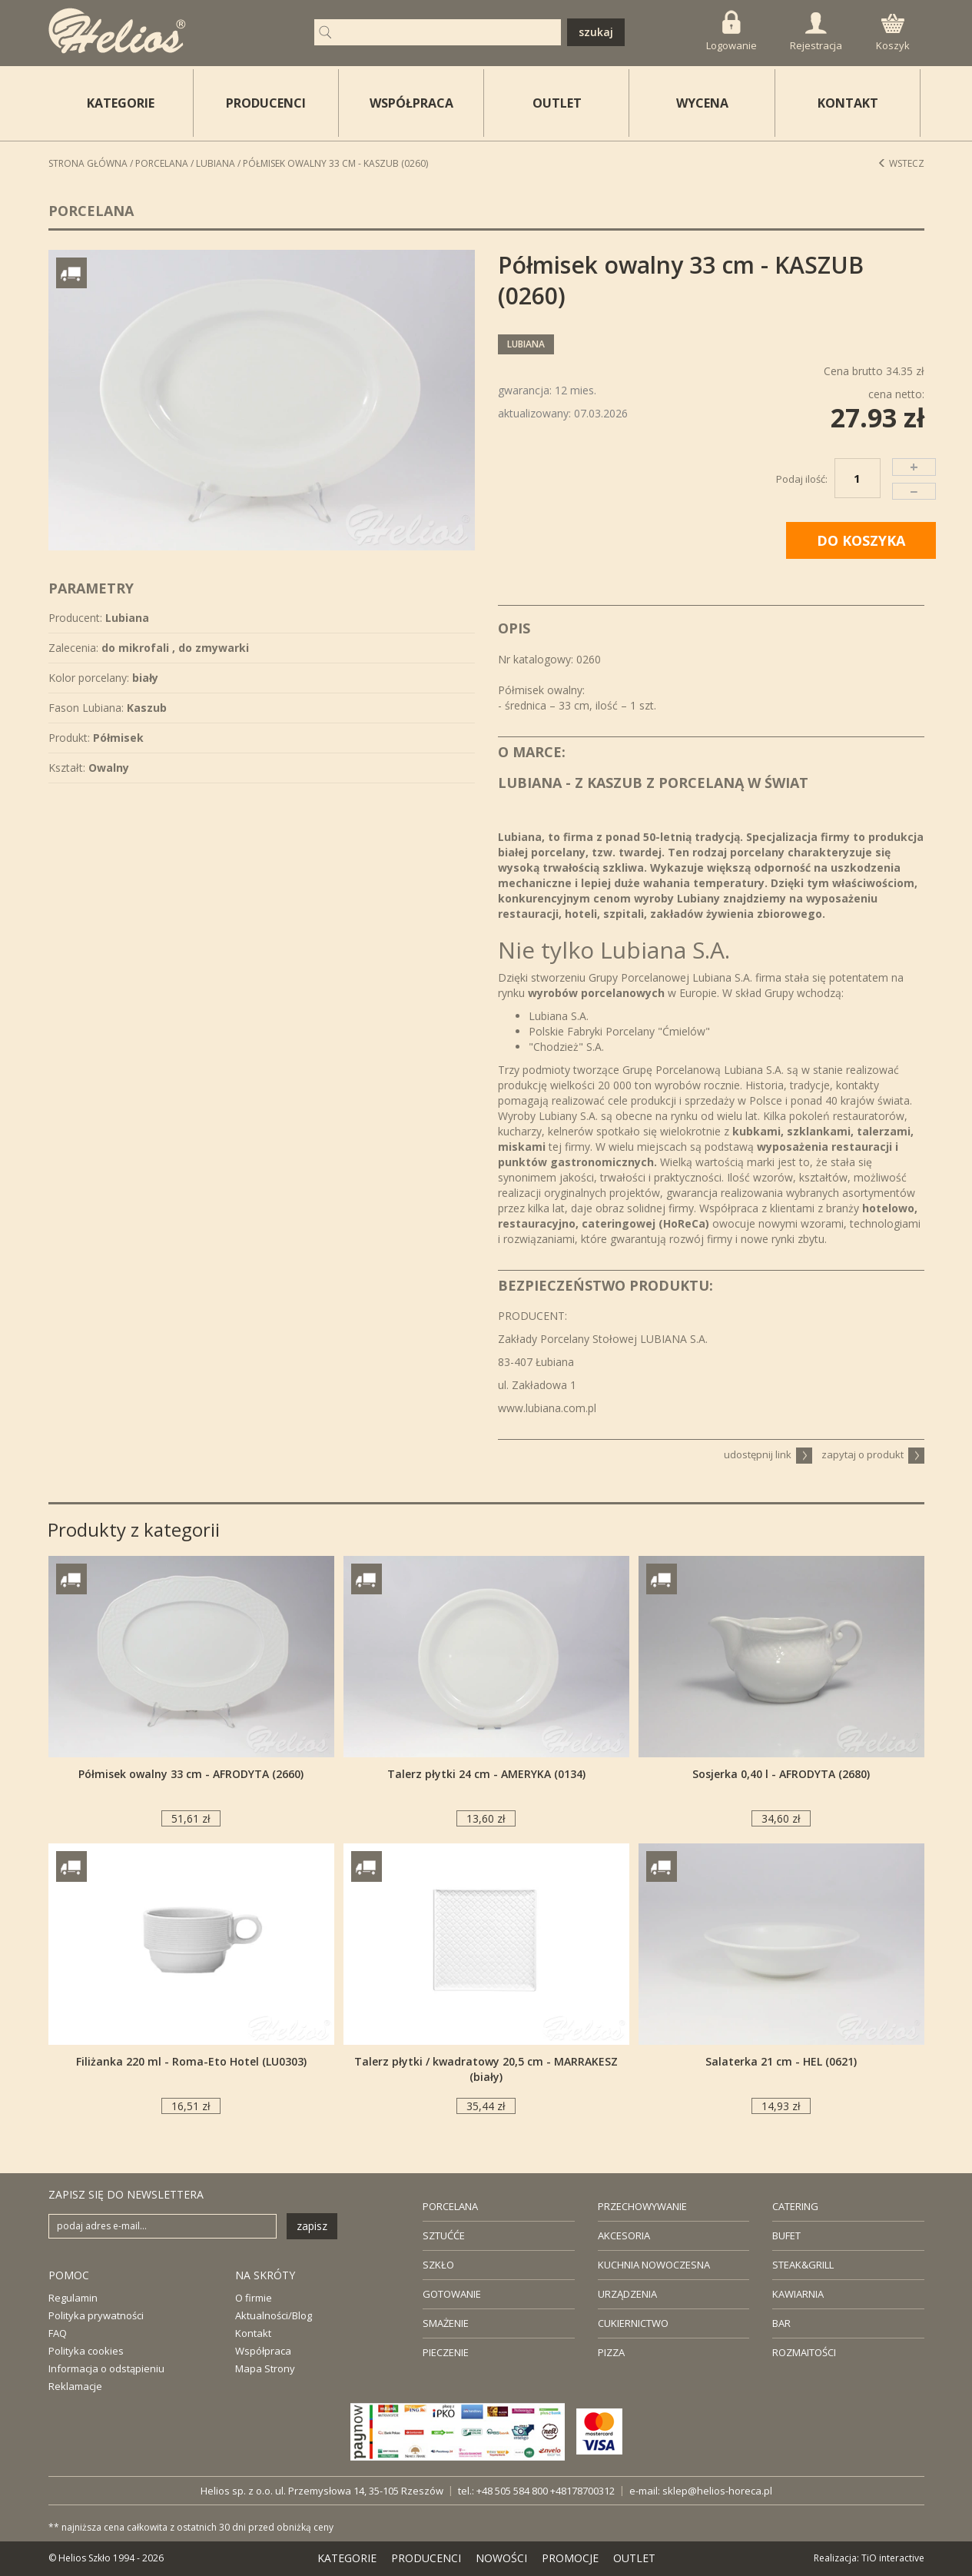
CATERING (795, 2206)
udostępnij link (768, 1454)
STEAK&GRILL (803, 2265)
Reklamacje (75, 2386)
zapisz (312, 2226)
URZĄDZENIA (627, 2294)
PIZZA (611, 2352)
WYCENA (702, 103)
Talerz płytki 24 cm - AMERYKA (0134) (486, 1774)
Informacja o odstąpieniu (106, 2368)
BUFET (786, 2235)
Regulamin (73, 2298)
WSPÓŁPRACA (411, 103)
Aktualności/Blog (273, 2315)
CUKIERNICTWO (633, 2323)
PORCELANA (450, 2206)
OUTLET (557, 103)
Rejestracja (816, 32)
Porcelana (161, 163)
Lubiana (215, 163)
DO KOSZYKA (861, 540)
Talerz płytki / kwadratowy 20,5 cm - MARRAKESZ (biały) (486, 2069)
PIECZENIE (446, 2352)
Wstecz (900, 163)
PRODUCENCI (266, 103)
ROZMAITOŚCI (804, 2352)
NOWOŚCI (501, 2558)
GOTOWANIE (452, 2294)
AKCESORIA (624, 2235)
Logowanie (731, 31)
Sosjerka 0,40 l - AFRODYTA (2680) (781, 1774)
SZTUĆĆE (444, 2235)
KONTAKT (848, 103)
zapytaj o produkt (872, 1454)
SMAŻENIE (446, 2323)
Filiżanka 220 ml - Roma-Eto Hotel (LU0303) (191, 2061)
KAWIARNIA (798, 2294)
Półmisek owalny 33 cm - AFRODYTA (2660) (191, 1774)
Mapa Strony (265, 2368)
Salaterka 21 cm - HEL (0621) (781, 2061)
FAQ (57, 2333)
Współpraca (263, 2351)
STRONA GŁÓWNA (88, 163)
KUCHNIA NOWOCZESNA (654, 2265)
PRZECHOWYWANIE (642, 2206)
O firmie (253, 2298)
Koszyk (893, 33)
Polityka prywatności (96, 2315)
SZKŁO (438, 2265)
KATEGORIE (347, 2558)
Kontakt (253, 2333)
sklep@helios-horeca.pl (717, 2491)
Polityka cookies (86, 2351)
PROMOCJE (570, 2558)
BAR (781, 2323)
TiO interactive (892, 2557)
